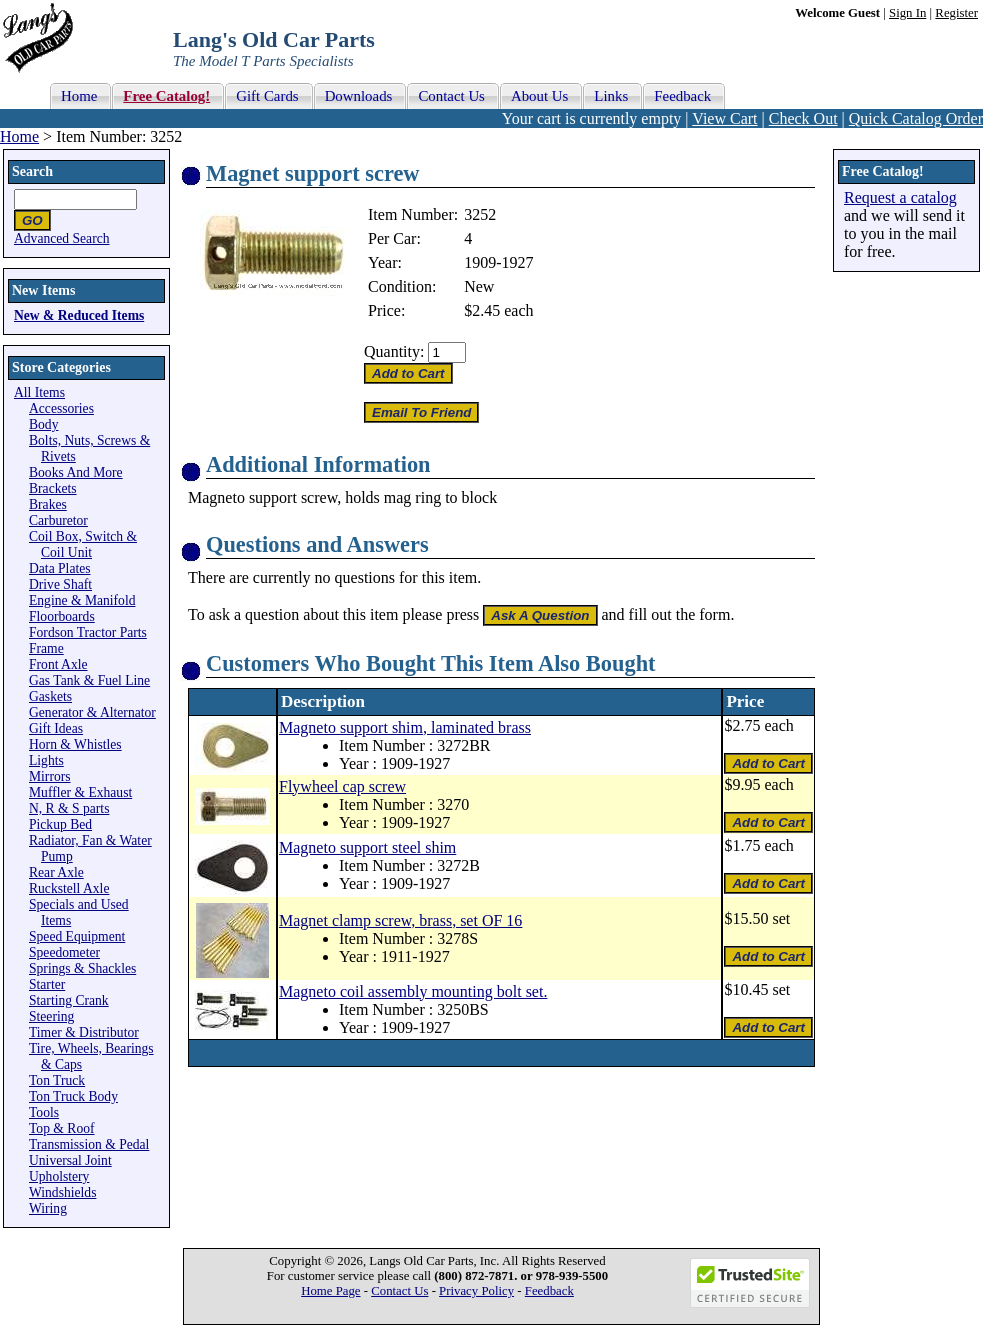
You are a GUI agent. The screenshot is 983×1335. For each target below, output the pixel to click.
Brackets (53, 488)
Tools (44, 1112)
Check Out (803, 118)
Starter (47, 984)
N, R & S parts (69, 808)
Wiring (48, 1208)
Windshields (62, 1192)
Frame (46, 648)
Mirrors (50, 776)
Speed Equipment (77, 936)
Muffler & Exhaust (80, 792)
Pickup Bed (60, 824)
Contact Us (399, 1291)
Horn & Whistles (75, 744)
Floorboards (62, 616)
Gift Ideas (56, 728)
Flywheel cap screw (342, 786)
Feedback (549, 1291)
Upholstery (59, 1176)
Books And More (76, 472)
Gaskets (50, 696)
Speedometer (64, 952)
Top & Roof (62, 1128)
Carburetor (58, 520)
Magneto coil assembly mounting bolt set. (413, 991)
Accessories (61, 408)
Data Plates (60, 568)
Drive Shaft (60, 584)
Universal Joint (70, 1160)
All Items (39, 392)
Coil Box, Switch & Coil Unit (83, 544)
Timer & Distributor (84, 1032)
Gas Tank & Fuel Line (89, 680)
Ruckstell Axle (69, 888)
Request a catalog (900, 197)
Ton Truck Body (73, 1096)
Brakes (48, 504)
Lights (46, 760)
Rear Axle (56, 872)
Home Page (330, 1291)
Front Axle (58, 664)
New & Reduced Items (79, 315)
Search (32, 171)
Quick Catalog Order (916, 118)
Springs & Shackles (82, 968)
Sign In (907, 13)
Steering (51, 1016)
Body (43, 424)
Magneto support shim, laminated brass (405, 727)
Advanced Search (62, 238)
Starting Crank (69, 1000)
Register (956, 13)
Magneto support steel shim (367, 847)
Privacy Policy (476, 1291)
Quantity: (394, 351)
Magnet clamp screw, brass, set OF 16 (400, 920)
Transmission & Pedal (89, 1144)
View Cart (724, 118)
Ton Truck (57, 1080)
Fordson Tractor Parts (88, 632)
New (479, 286)
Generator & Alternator (92, 712)
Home (19, 136)
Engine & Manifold (82, 600)
